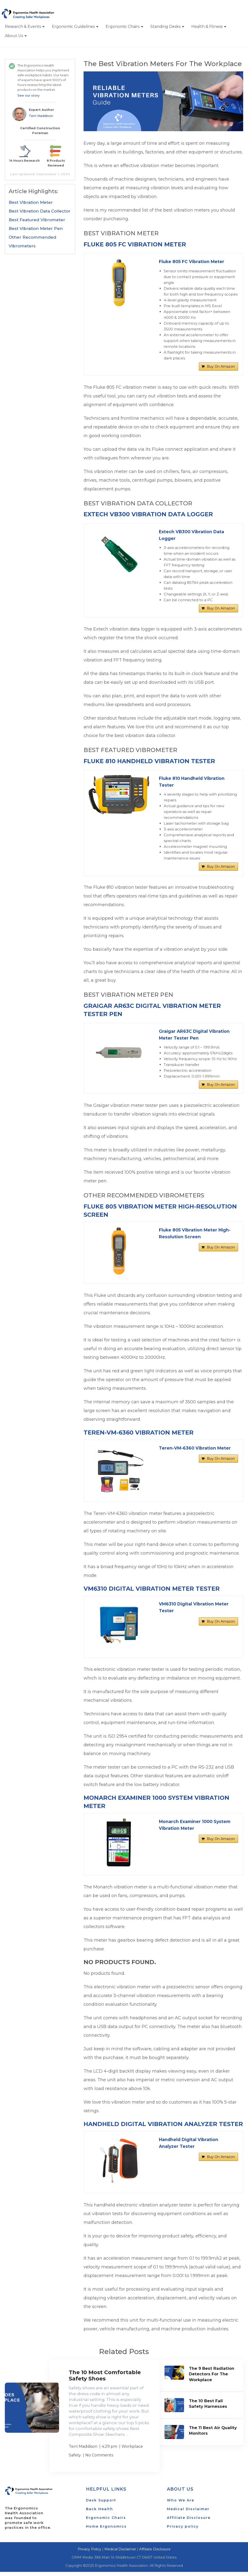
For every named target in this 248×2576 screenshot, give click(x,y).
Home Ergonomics (106, 2530)
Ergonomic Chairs (123, 26)
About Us (14, 35)
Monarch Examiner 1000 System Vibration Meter (196, 1829)
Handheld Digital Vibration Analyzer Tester (163, 2128)
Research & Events (23, 26)
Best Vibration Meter (31, 202)
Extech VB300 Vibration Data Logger (148, 515)
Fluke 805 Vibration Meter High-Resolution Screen (195, 1237)
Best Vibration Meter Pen (36, 228)
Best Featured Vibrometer (37, 219)
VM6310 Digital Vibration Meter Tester (152, 1592)
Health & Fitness (207, 26)
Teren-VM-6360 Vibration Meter (139, 1436)
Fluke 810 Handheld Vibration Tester (149, 763)
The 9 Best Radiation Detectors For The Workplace (211, 2377)
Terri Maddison (41, 116)
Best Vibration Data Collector (39, 211)
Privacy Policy (89, 2553)
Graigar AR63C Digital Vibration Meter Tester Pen (195, 1038)
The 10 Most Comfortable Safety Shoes (105, 2379)
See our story (28, 95)
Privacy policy (183, 2530)
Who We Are (180, 2504)
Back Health (99, 2513)
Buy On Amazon (221, 367)
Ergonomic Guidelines (73, 26)
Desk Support (101, 2504)
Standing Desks (165, 26)
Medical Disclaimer (188, 2513)
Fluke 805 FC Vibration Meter (135, 244)
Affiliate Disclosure (188, 2521)
